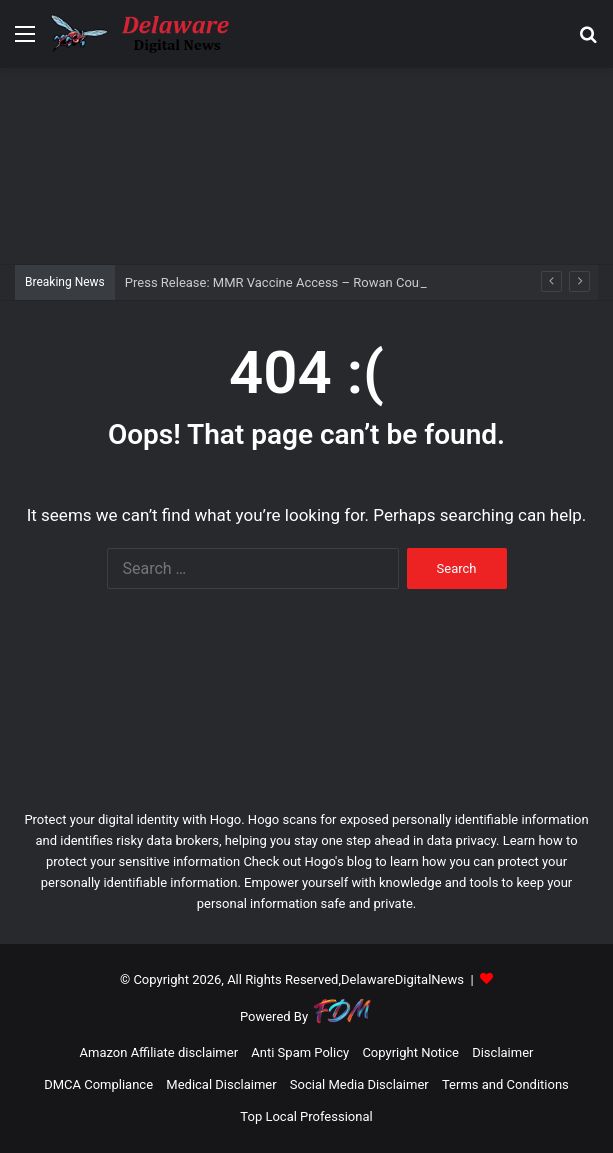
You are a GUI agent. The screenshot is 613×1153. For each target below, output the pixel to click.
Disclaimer (502, 1052)
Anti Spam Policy (300, 1052)
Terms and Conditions (505, 1084)
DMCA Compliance (98, 1084)
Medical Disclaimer (221, 1084)
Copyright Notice (410, 1052)
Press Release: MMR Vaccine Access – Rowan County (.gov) (299, 282)
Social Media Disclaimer (359, 1084)
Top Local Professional (306, 1116)
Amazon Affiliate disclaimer (159, 1052)
